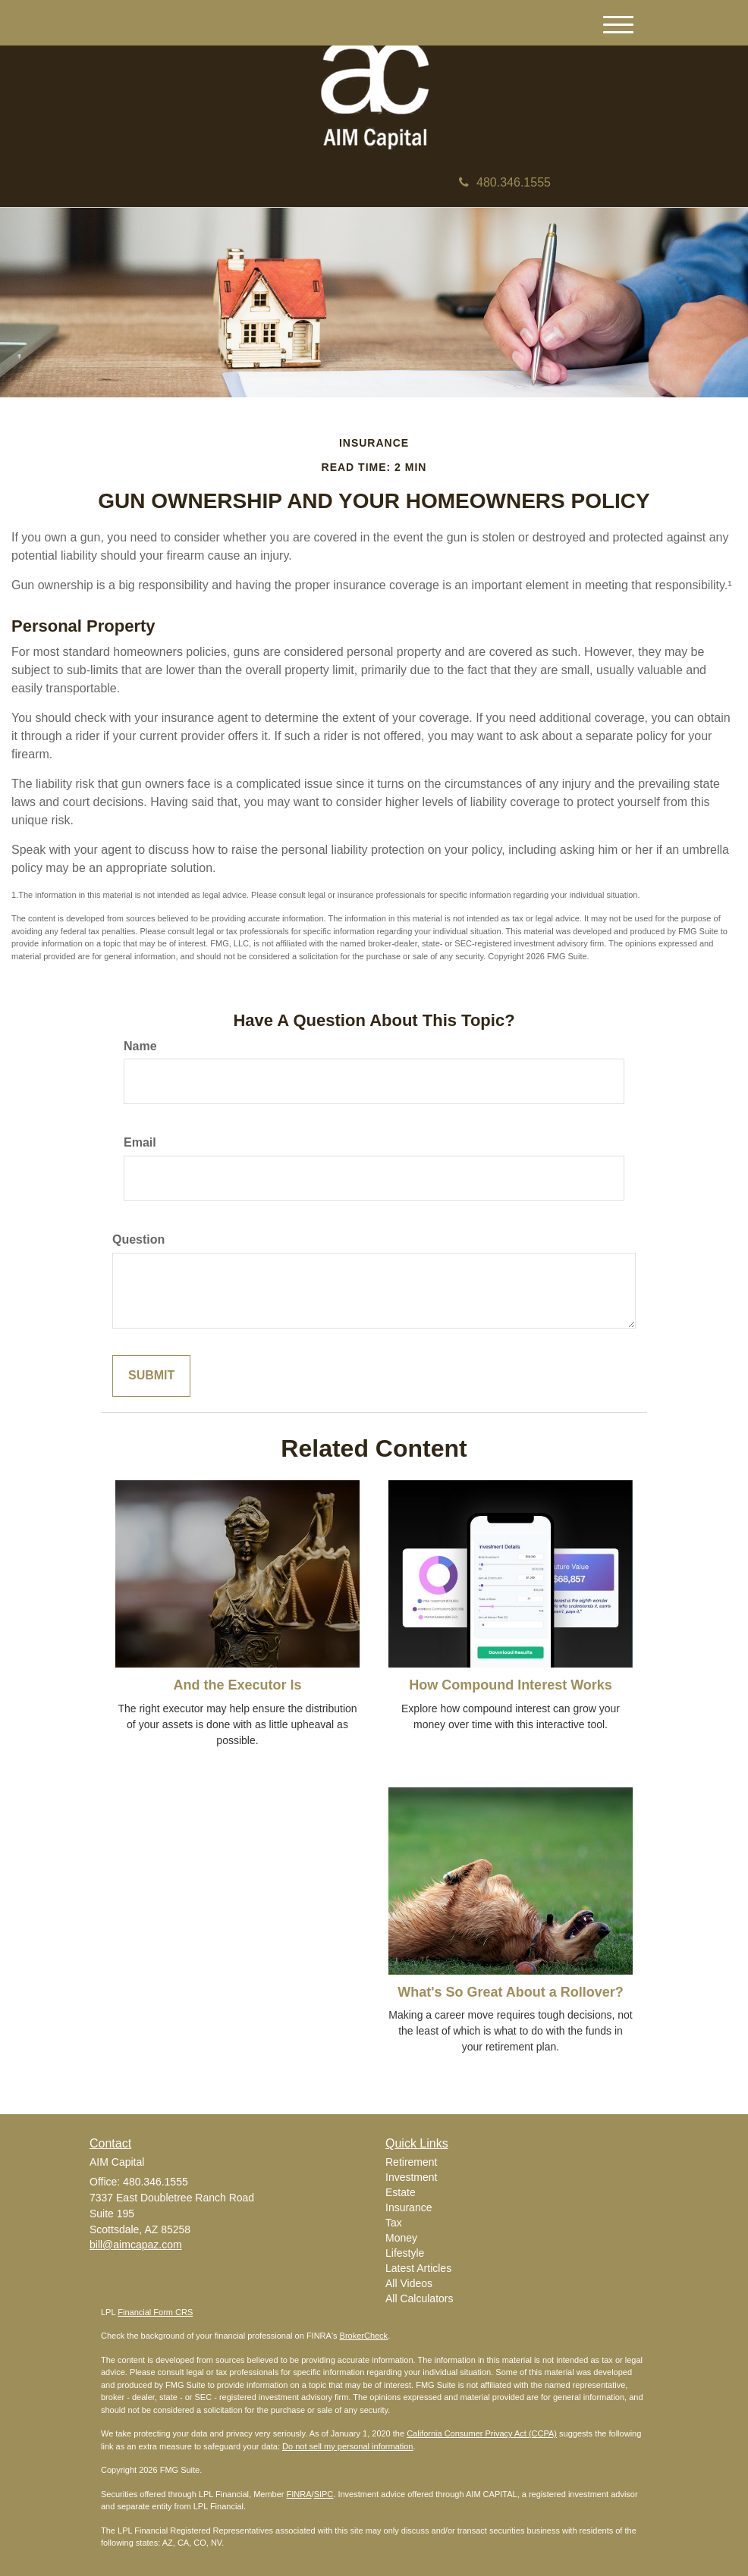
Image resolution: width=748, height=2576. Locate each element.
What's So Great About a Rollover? (511, 1992)
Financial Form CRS (155, 2312)
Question (138, 1239)
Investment (411, 2177)
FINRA (299, 2494)
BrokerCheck (364, 2335)
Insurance (408, 2207)
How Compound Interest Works (510, 1685)
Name (140, 1046)
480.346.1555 (505, 182)
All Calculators (419, 2298)
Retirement (411, 2162)
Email (140, 1142)
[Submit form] (151, 1376)
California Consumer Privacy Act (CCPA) (482, 2433)
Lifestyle (404, 2253)
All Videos (408, 2283)
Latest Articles (418, 2268)
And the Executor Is (237, 1685)
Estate (400, 2192)
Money (401, 2238)
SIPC (324, 2494)
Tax (393, 2223)
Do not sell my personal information (347, 2446)
